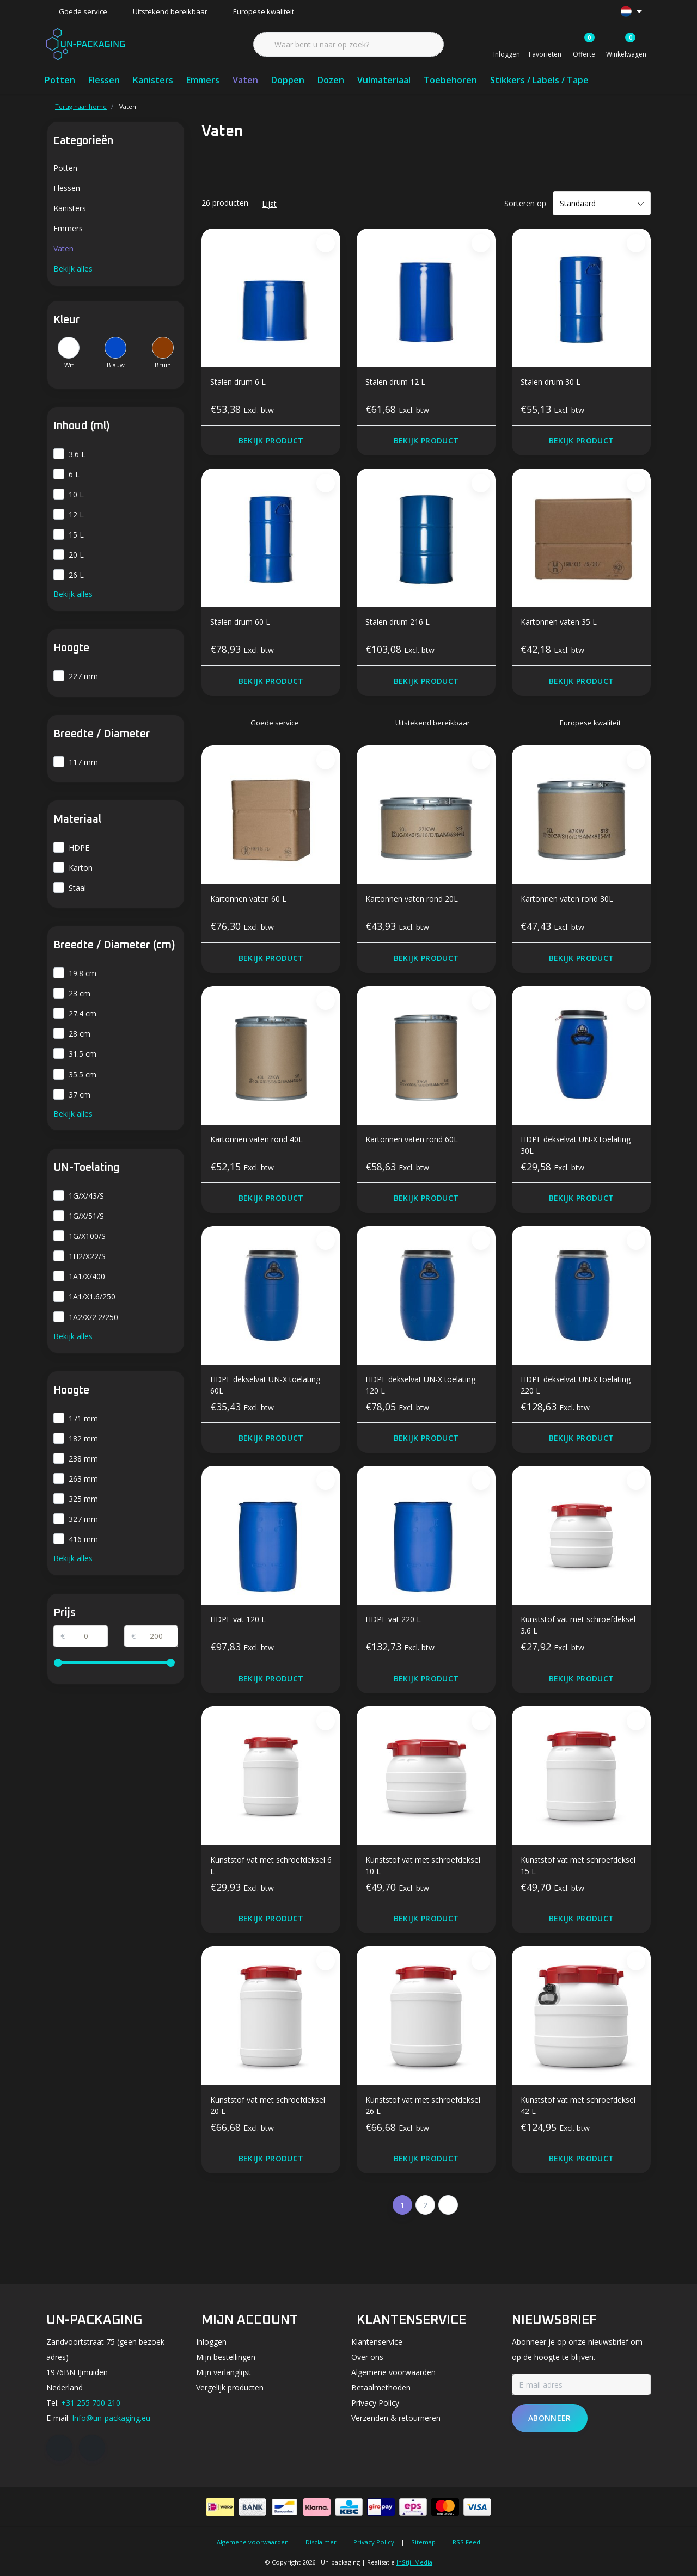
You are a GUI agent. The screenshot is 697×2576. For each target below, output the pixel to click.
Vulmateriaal (384, 80)
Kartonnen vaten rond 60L (411, 1139)
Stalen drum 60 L (240, 622)
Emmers (202, 80)
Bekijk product (271, 440)
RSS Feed (466, 2542)
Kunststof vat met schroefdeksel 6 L (271, 1865)
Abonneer (549, 2418)
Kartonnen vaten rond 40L (256, 1139)
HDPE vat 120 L (238, 1619)
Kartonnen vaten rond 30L (567, 898)
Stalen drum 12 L (395, 382)
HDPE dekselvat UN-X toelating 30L (576, 1145)
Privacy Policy (373, 2542)
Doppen (287, 80)
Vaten (245, 80)
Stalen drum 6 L (238, 382)
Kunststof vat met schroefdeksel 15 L (578, 1865)
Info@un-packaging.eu (111, 2418)
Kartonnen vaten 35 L (559, 622)
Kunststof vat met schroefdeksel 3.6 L (578, 1625)
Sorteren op (525, 203)
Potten (60, 80)
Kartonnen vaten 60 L (248, 898)
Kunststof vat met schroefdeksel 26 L (422, 2105)
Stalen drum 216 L (397, 622)
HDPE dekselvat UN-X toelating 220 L (576, 1385)
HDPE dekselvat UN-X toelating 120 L (420, 1385)
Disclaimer (321, 2542)
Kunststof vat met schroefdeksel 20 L (267, 2105)
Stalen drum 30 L (550, 382)
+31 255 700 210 (90, 2403)
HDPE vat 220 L (393, 1619)
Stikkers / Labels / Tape (539, 80)
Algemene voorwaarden (253, 2542)
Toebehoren (450, 80)
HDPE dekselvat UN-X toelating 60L (265, 1385)
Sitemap (423, 2542)
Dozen (330, 80)
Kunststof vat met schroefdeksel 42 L (578, 2105)
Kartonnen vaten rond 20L (411, 898)
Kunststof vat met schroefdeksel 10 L (422, 1865)
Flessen (104, 80)
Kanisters (153, 80)
